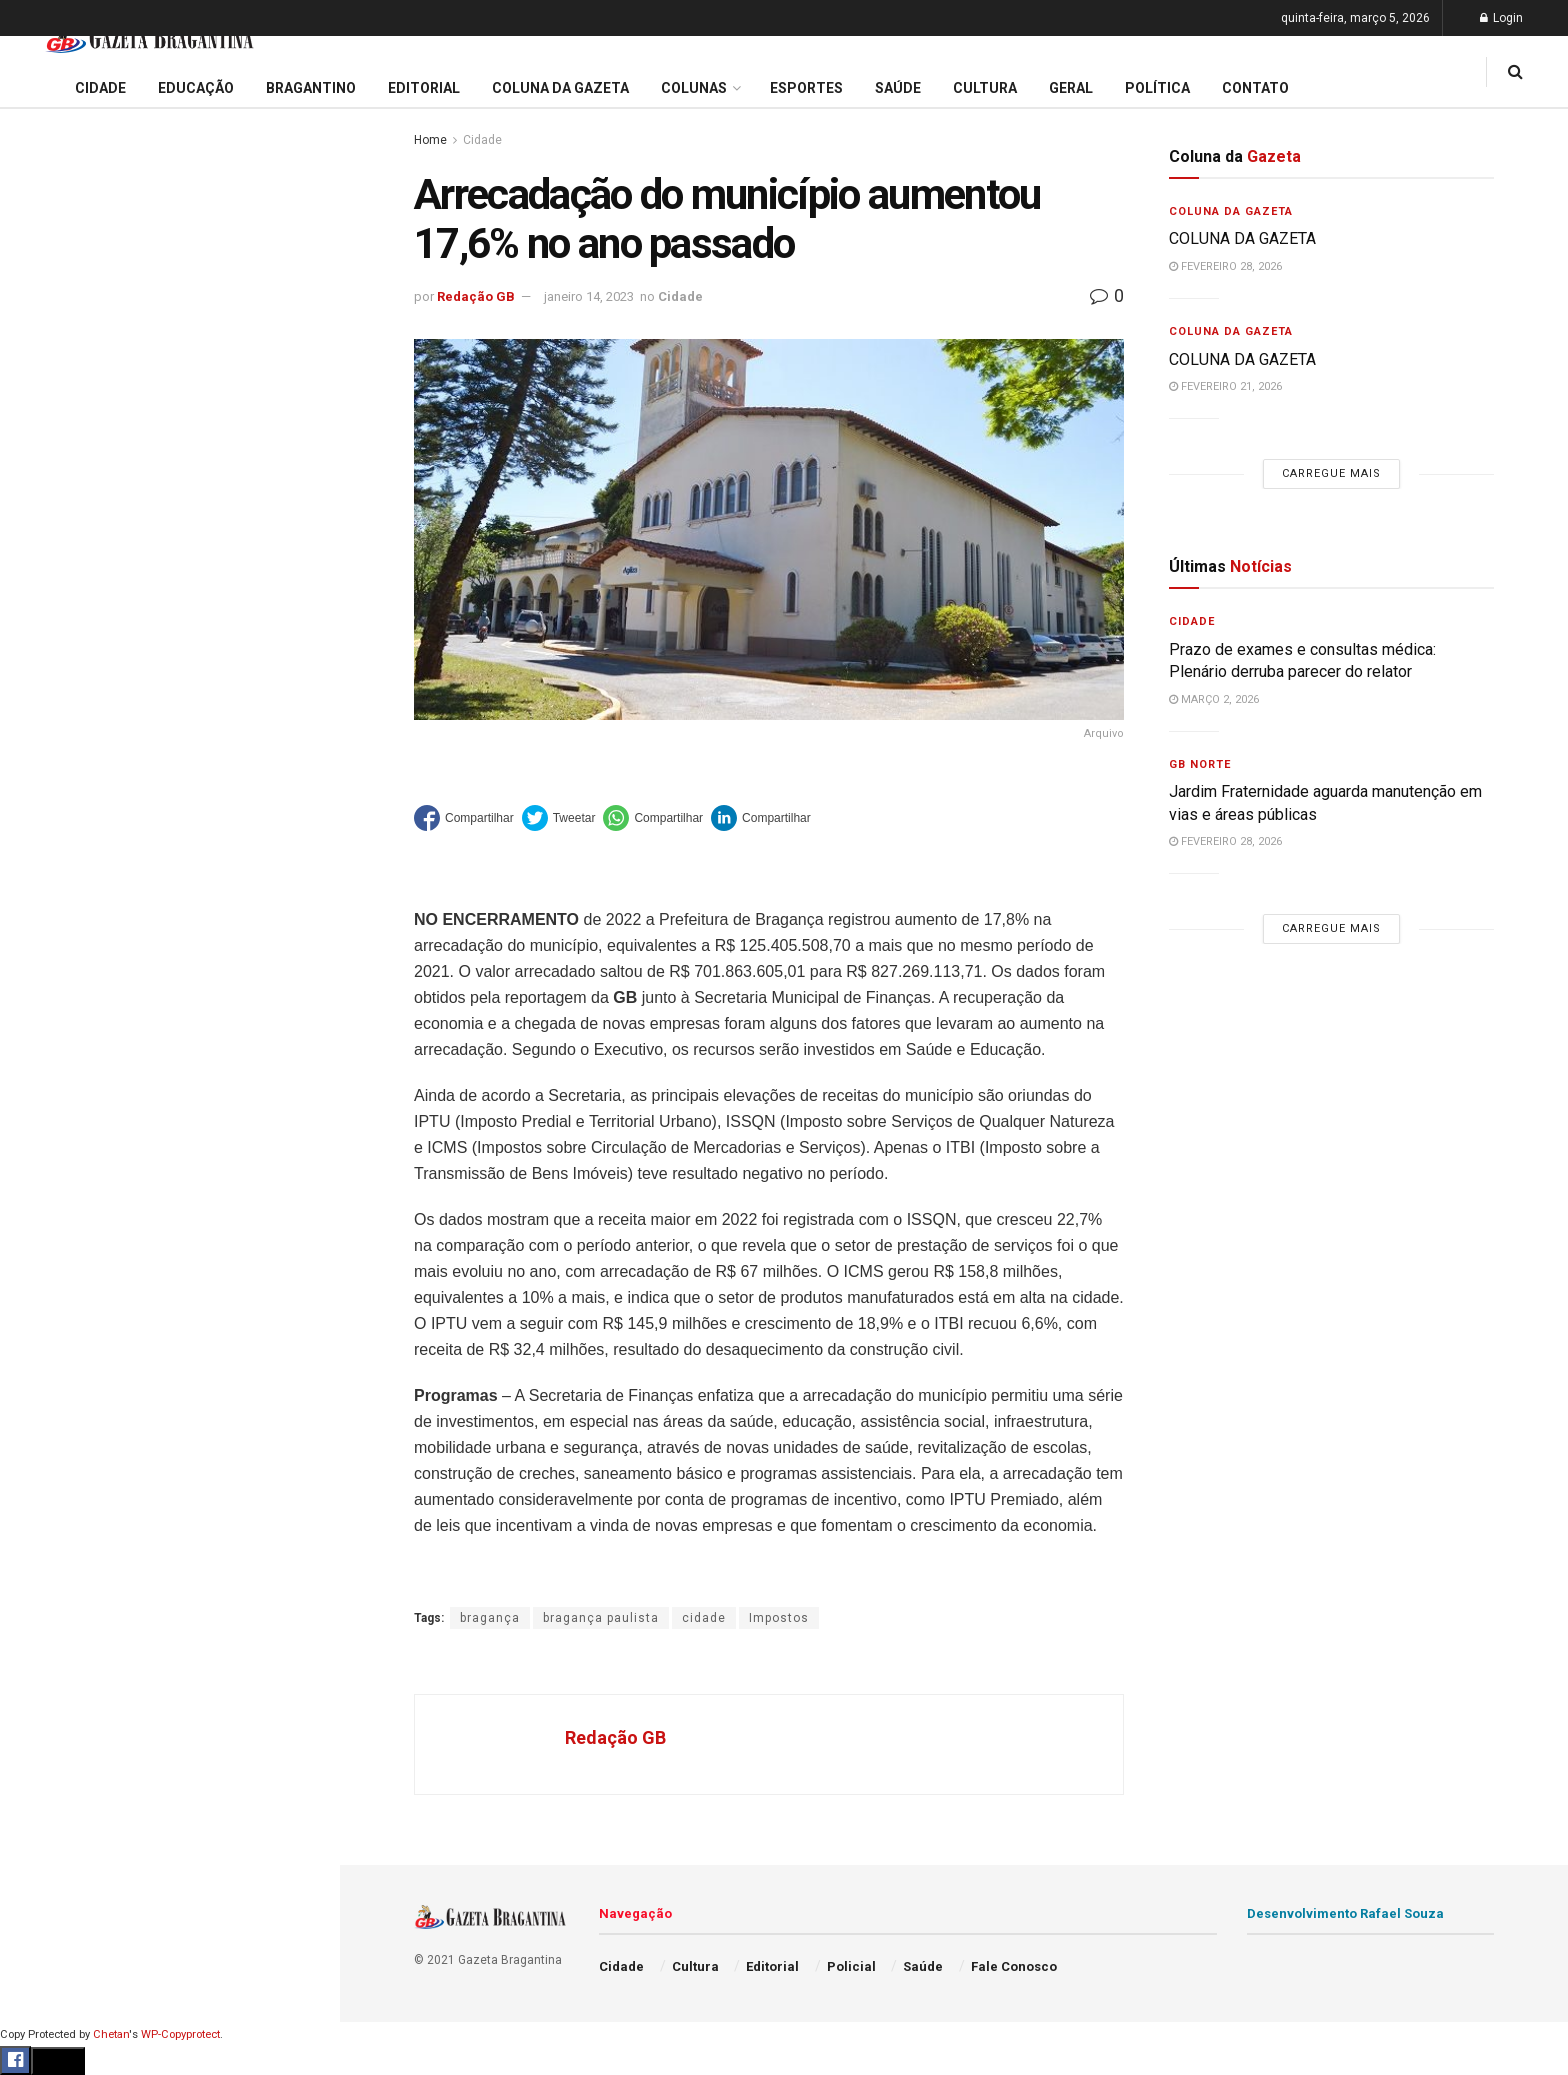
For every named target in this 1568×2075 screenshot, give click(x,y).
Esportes (50, 838)
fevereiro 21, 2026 (1225, 386)
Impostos (779, 1618)
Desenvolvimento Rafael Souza (1345, 1913)
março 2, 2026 (1214, 699)
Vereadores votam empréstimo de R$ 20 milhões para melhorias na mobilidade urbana (162, 315)
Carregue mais (169, 489)
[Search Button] (298, 1218)
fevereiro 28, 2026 (1225, 266)
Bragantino (57, 800)
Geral (38, 1029)
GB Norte (1200, 764)
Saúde (41, 991)
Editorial (48, 724)
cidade (704, 1618)
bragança (490, 1618)
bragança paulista (601, 1618)
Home (430, 140)
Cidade (44, 648)
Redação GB (476, 296)
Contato (1255, 88)
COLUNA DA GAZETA (1242, 238)
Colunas (694, 88)
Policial (45, 915)
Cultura (44, 877)
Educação (53, 686)
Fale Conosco (66, 1068)
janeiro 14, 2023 (589, 296)
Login (1501, 18)
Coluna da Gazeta (78, 762)
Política (46, 953)
